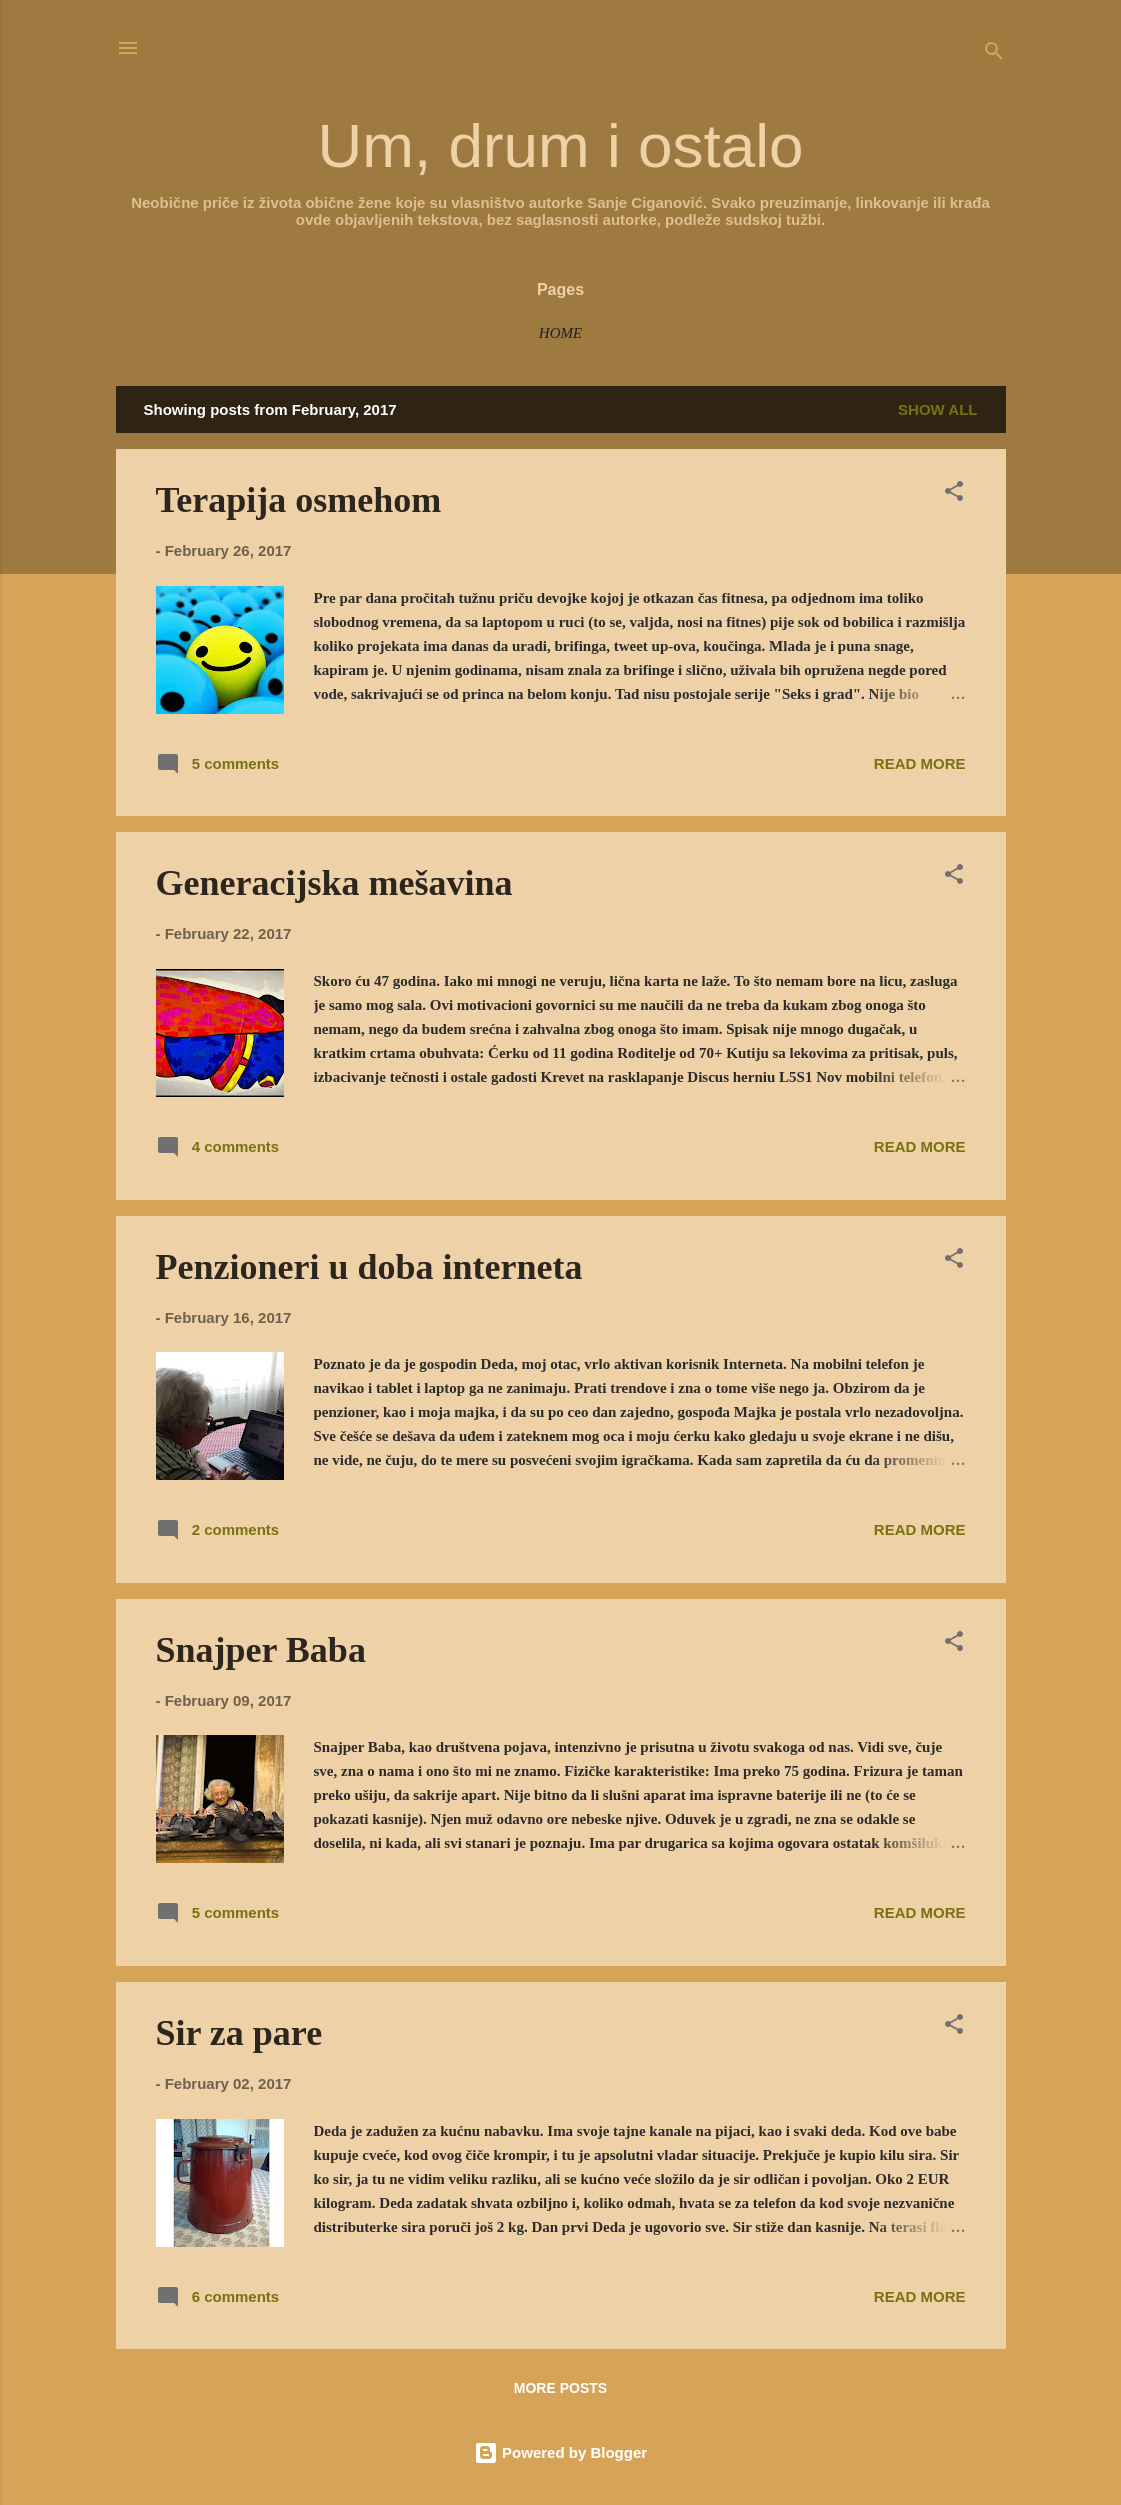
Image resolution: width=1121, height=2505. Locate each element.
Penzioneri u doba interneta (369, 1267)
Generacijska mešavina (334, 883)
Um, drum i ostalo (561, 145)
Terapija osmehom (299, 500)
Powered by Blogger (560, 2452)
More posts (560, 2388)
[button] (954, 494)
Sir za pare (239, 2033)
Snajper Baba (261, 1650)
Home (560, 333)
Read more (920, 763)
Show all (937, 409)
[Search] (994, 54)
